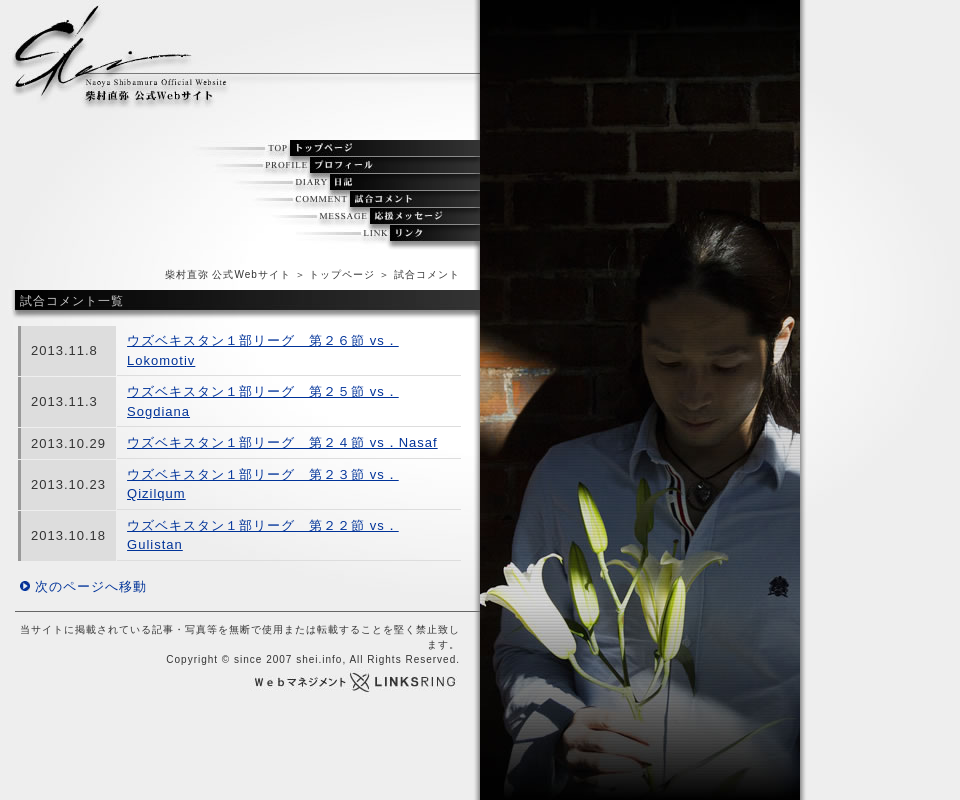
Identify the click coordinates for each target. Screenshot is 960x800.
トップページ (342, 274)
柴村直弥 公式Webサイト (228, 274)
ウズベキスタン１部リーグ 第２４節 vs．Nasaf (282, 442)
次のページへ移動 (91, 586)
